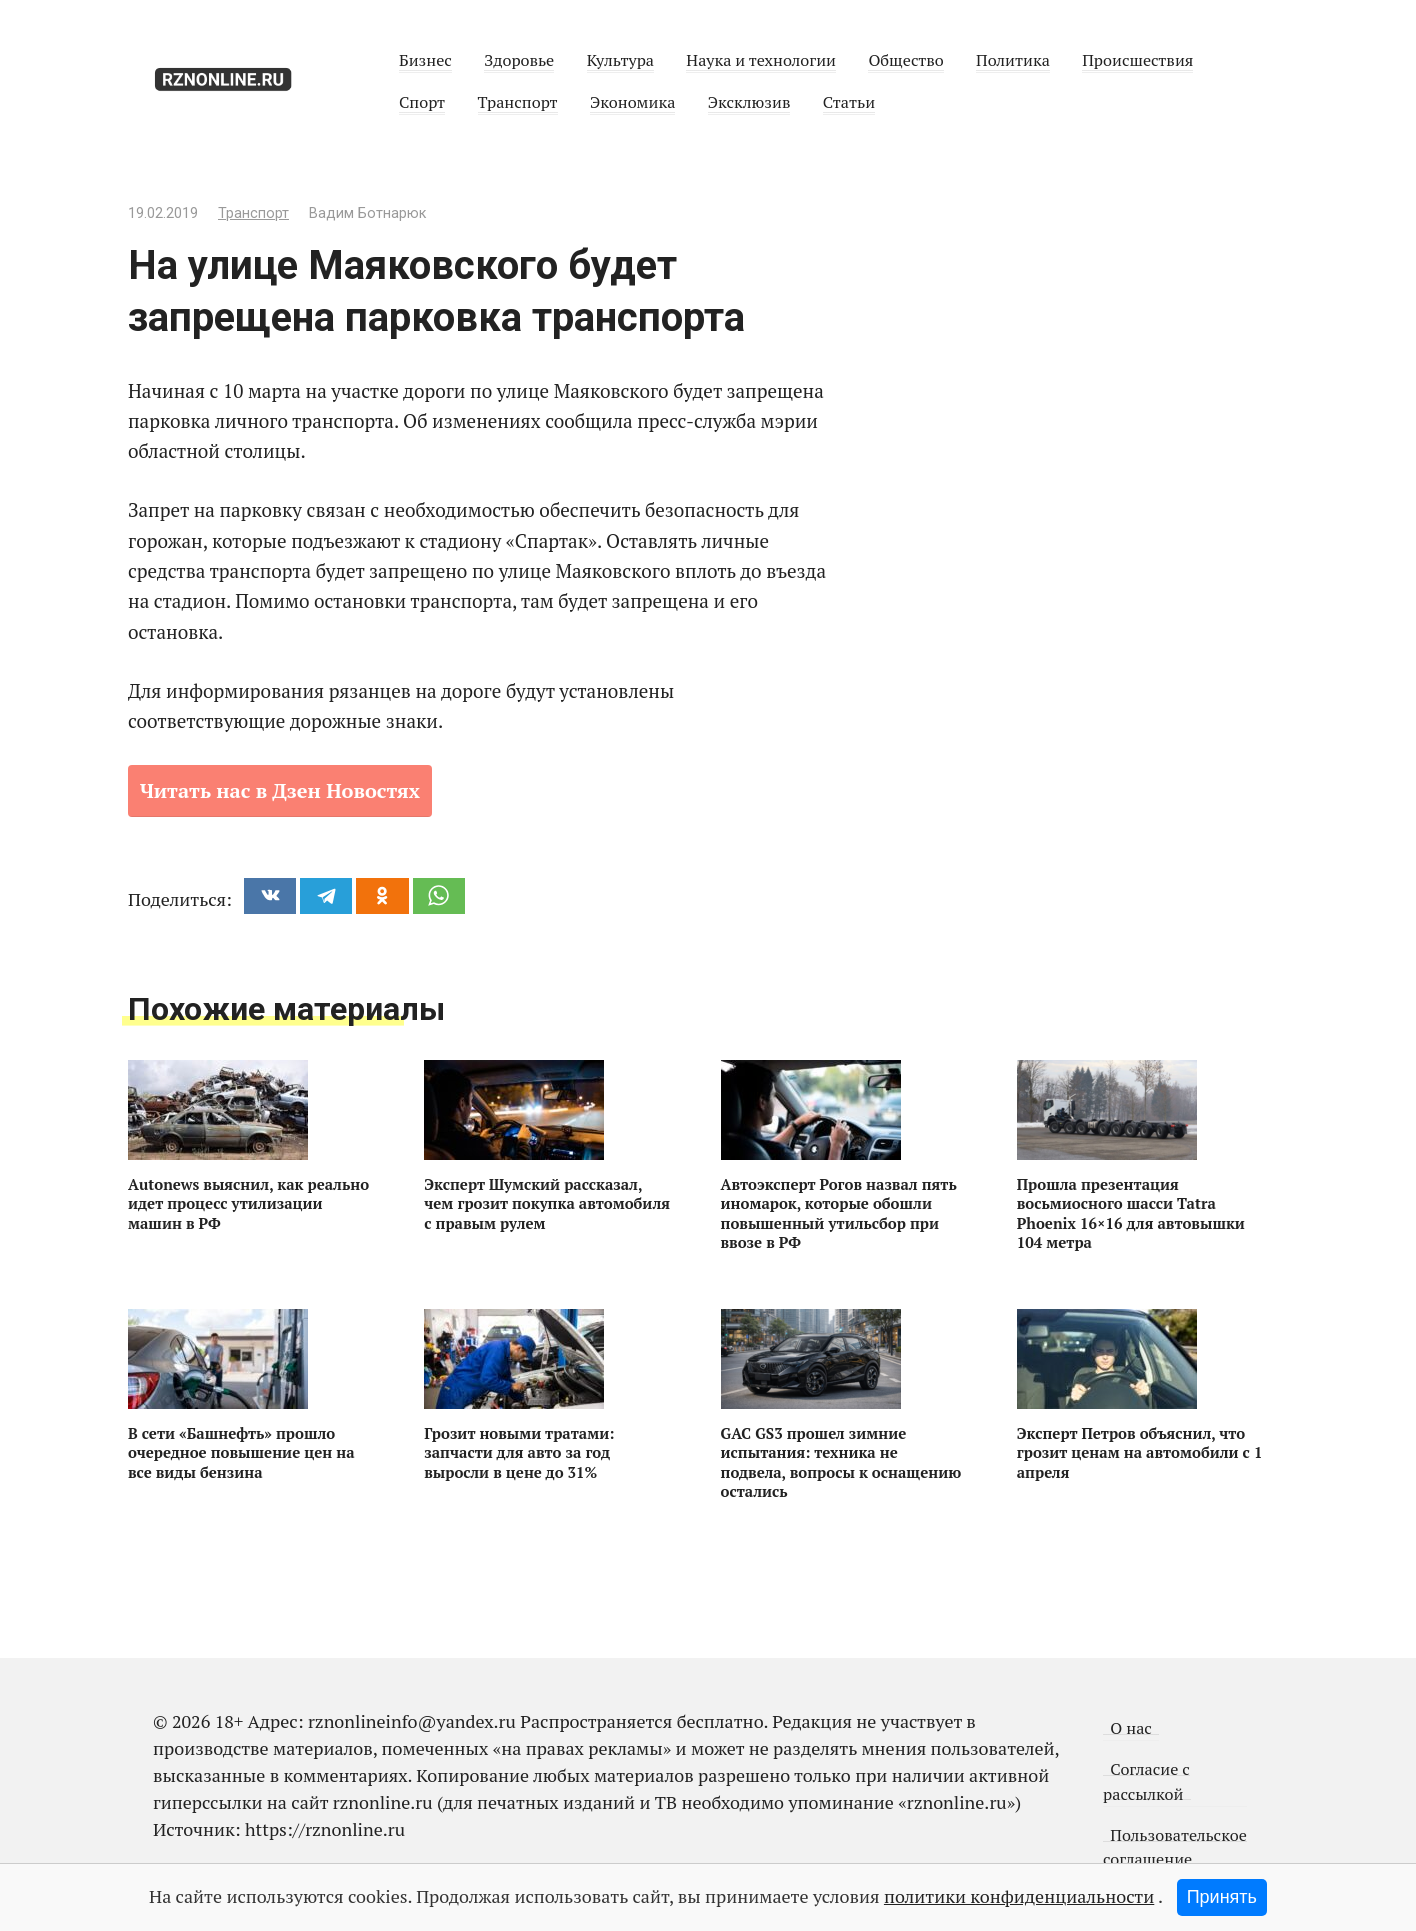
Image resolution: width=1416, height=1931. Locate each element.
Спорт (422, 102)
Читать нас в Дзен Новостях (280, 790)
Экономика (632, 102)
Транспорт (518, 102)
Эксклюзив (749, 102)
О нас (1131, 1728)
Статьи (849, 102)
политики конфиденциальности (1019, 1896)
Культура (620, 60)
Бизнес (425, 60)
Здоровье (519, 60)
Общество (905, 60)
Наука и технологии (761, 60)
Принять (1222, 1897)
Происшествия (1137, 60)
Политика (1013, 60)
